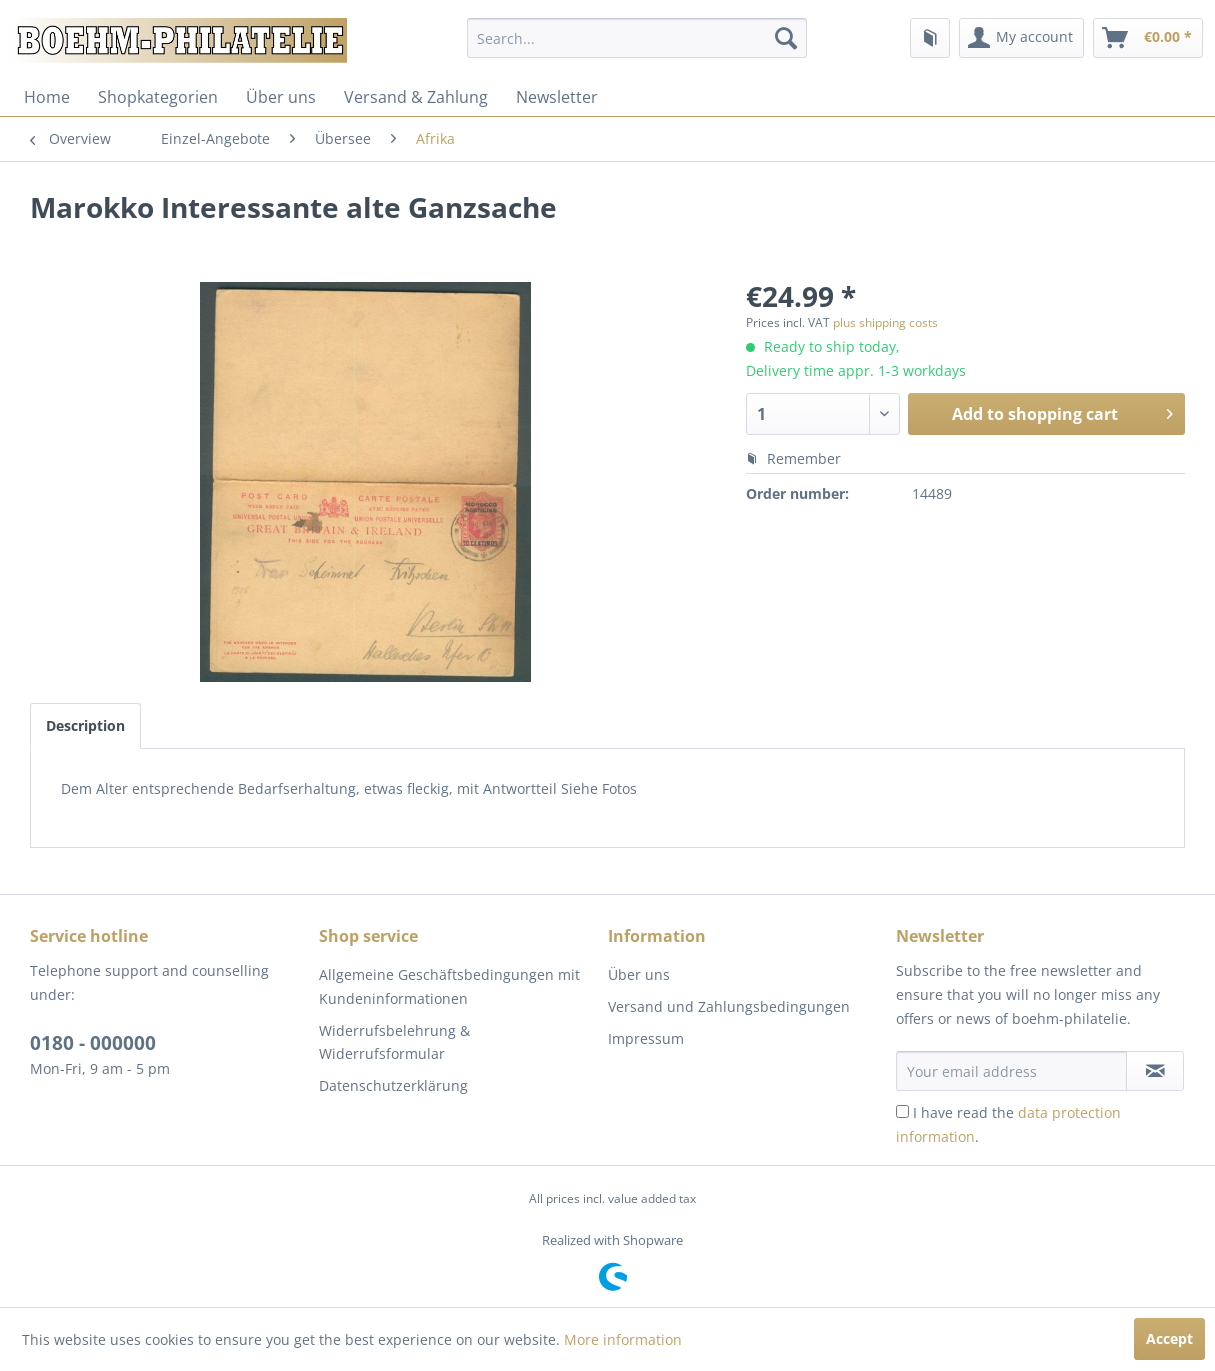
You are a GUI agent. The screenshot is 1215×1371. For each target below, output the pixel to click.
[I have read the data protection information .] (902, 1111)
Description (85, 725)
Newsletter (557, 97)
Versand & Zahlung (416, 97)
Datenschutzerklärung (393, 1085)
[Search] (786, 38)
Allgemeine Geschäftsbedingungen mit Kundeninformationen (449, 986)
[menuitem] (637, 38)
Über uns (281, 97)
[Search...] (637, 38)
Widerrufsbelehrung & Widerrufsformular (394, 1042)
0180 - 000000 (93, 1043)
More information (623, 1339)
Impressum (646, 1038)
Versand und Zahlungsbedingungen (729, 1006)
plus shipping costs (885, 322)
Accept (1169, 1338)
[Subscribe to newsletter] (1155, 1071)
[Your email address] (1011, 1071)
